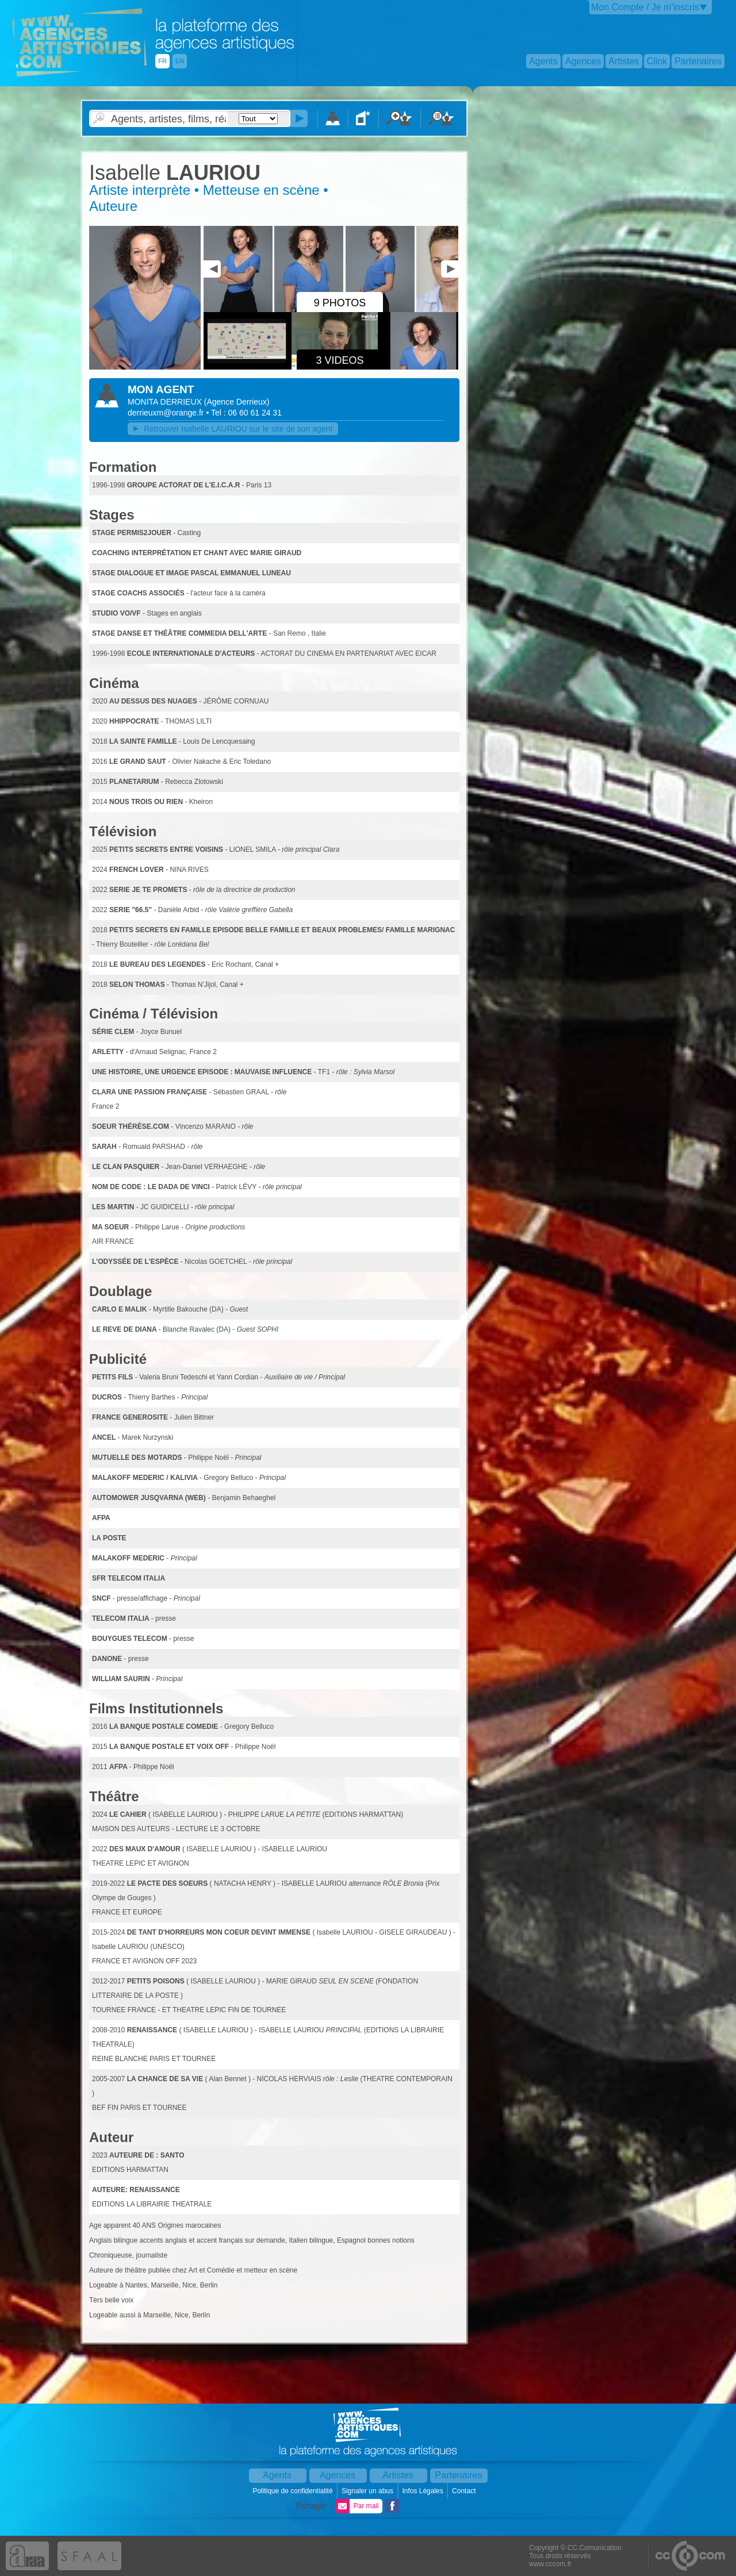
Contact (465, 2491)
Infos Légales (423, 2491)
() (237, 401)
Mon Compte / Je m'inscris (645, 7)
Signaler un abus (368, 2491)
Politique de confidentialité (293, 2491)
